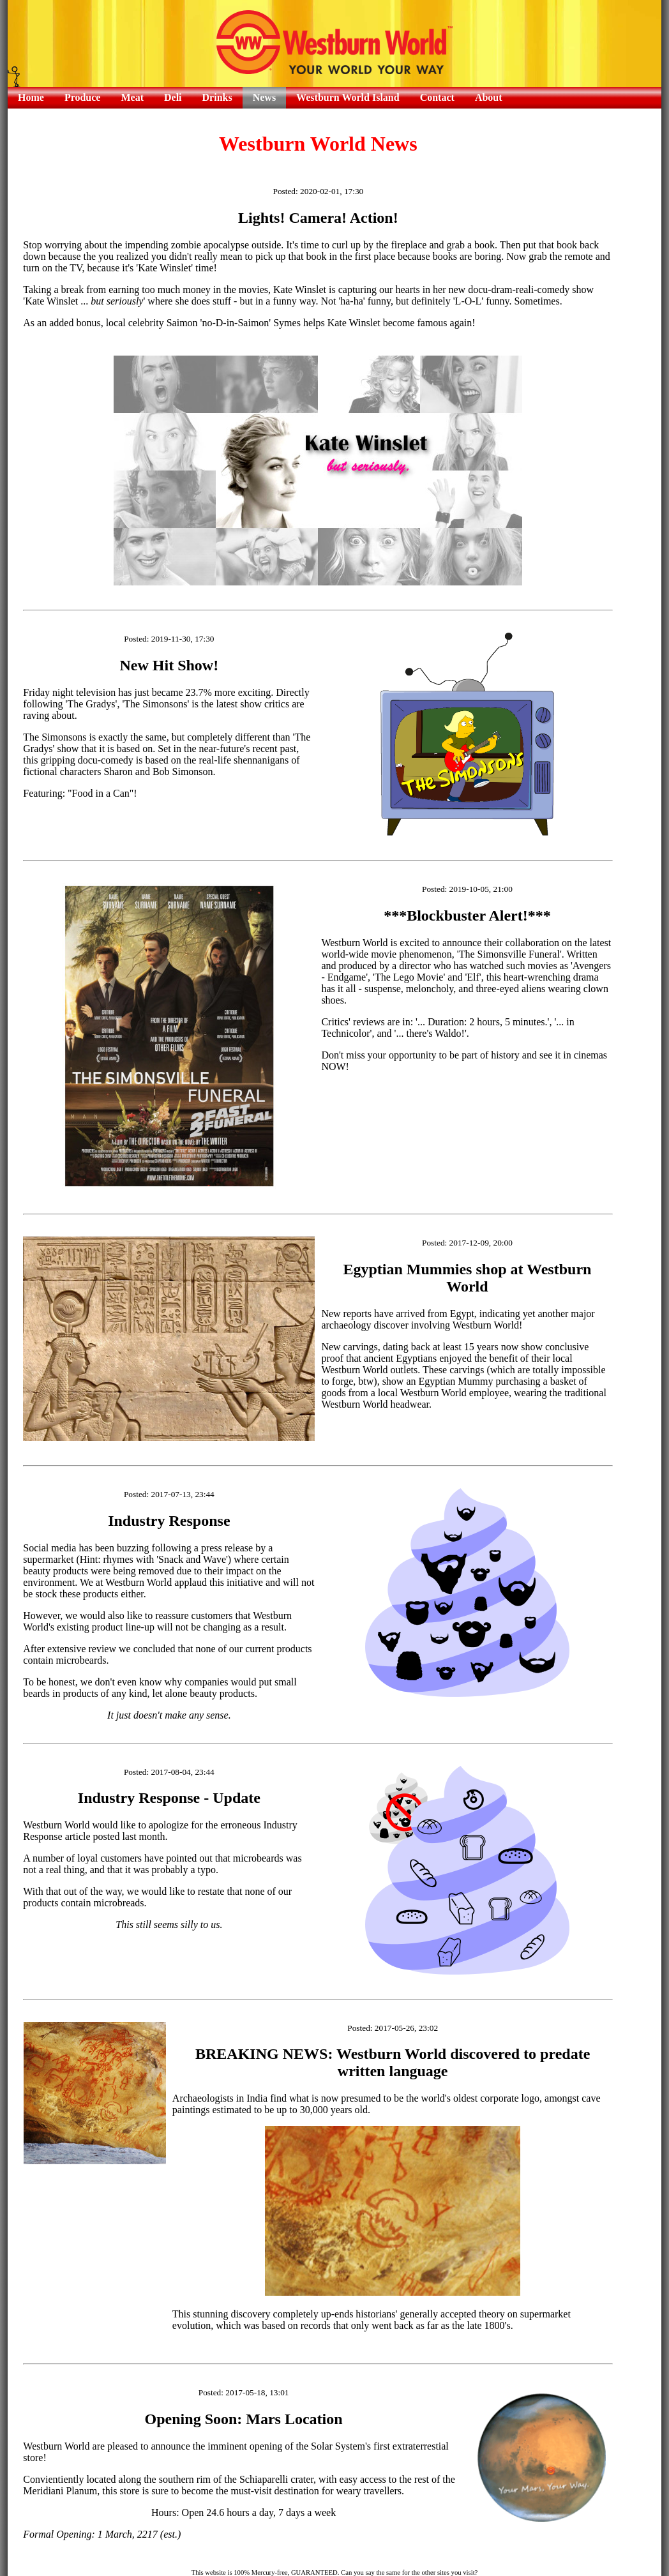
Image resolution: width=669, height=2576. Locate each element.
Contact (437, 97)
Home (31, 97)
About (488, 97)
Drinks (217, 97)
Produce (82, 97)
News (264, 97)
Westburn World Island (348, 97)
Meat (132, 97)
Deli (173, 97)
